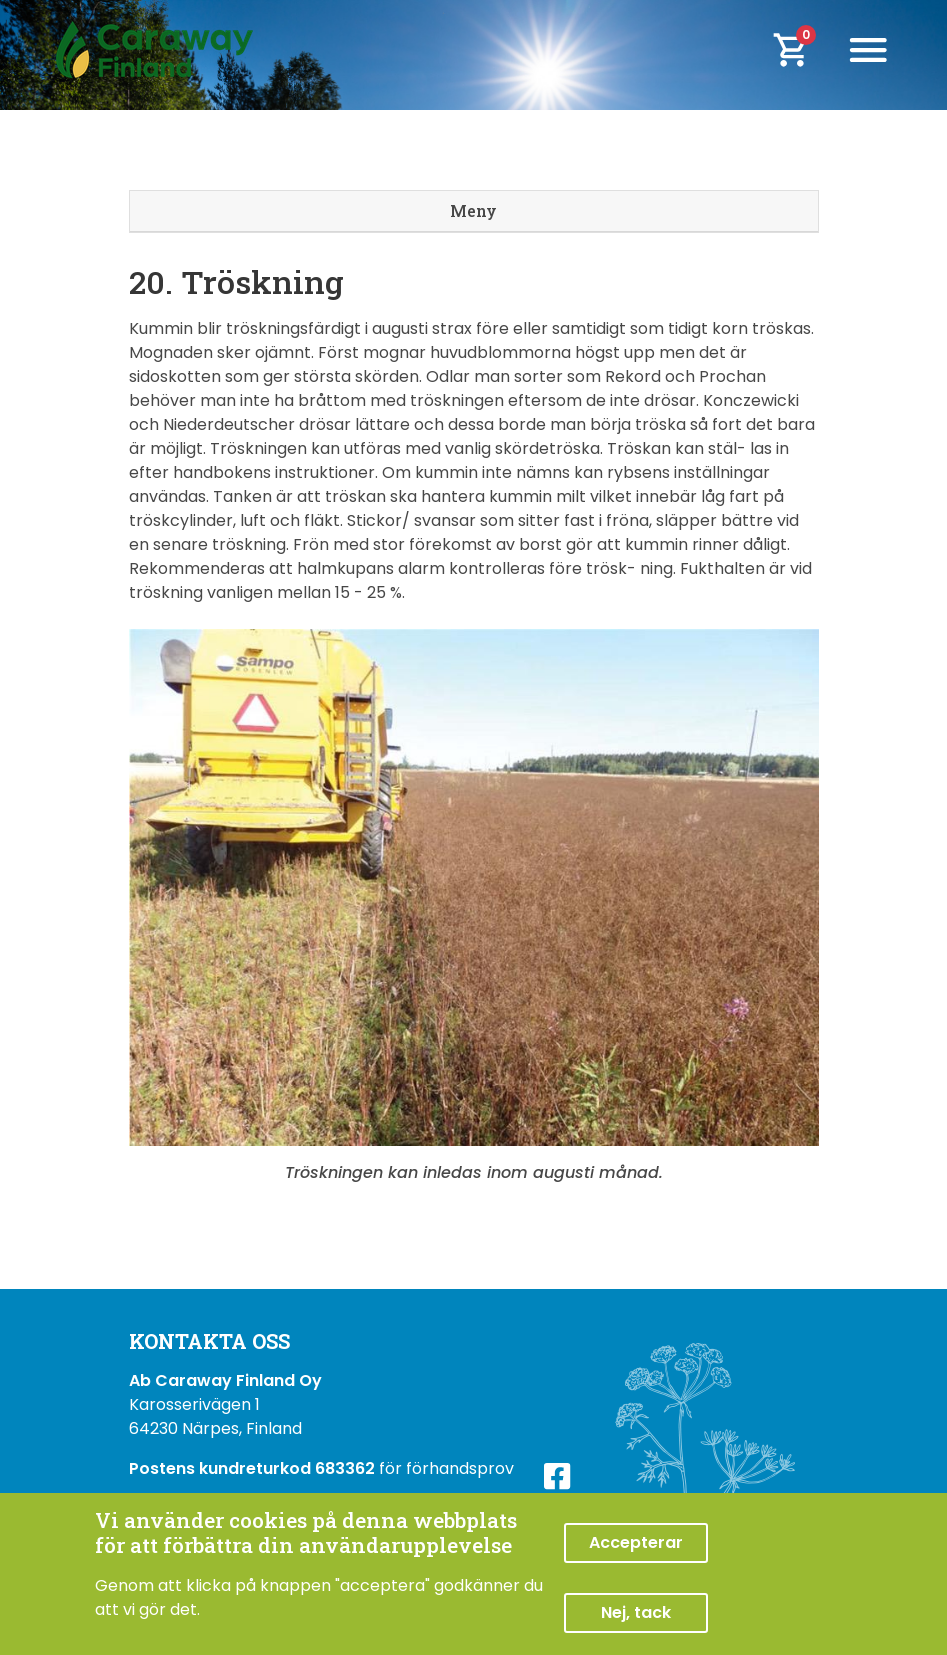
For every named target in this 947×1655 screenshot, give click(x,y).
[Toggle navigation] (868, 50)
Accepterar (636, 1542)
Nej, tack (636, 1612)
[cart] (804, 50)
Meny (473, 210)
